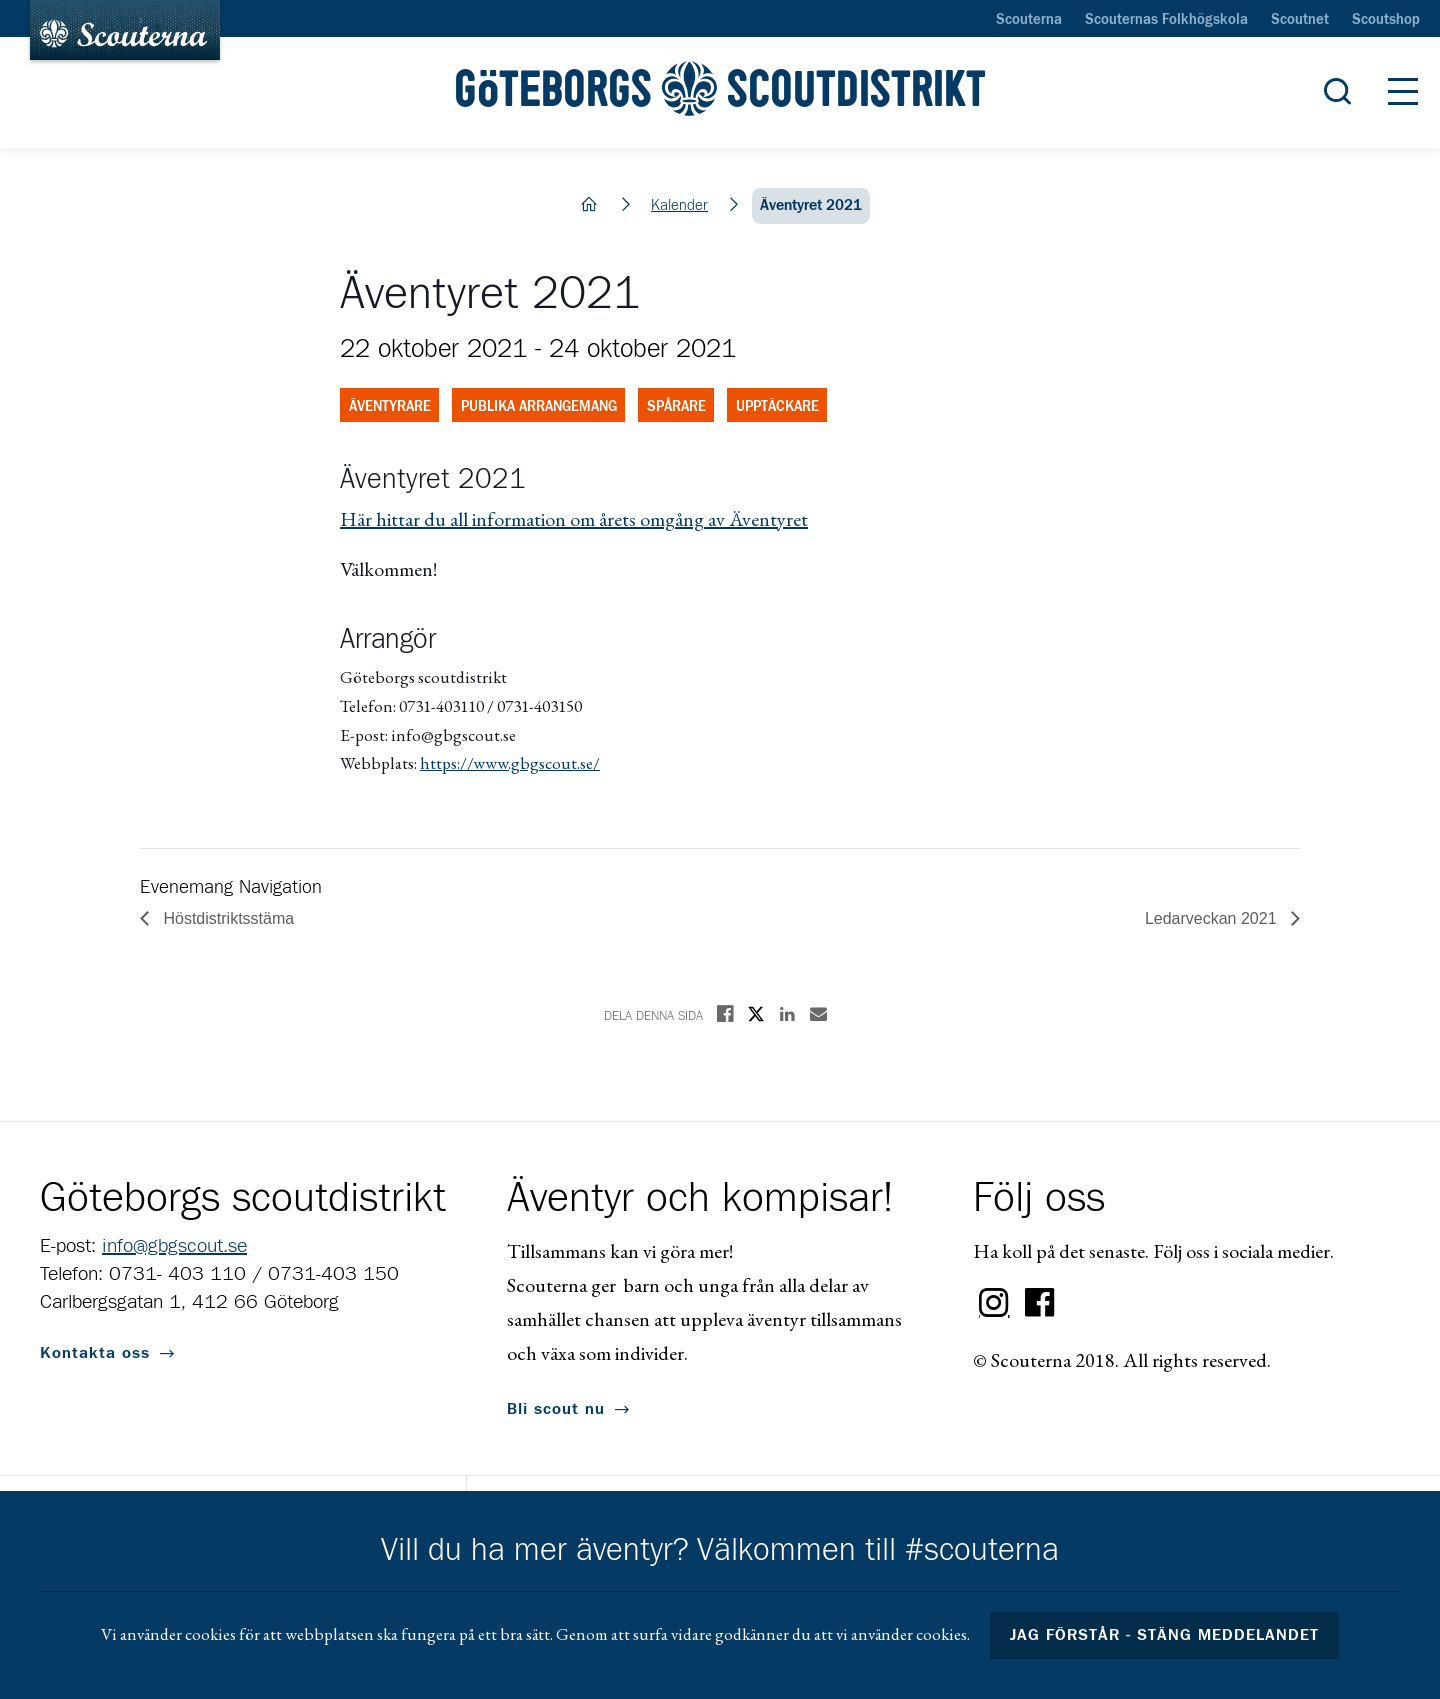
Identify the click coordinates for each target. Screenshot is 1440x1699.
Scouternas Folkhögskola (1166, 20)
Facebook (1040, 1303)
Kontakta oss (95, 1353)
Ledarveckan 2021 (1213, 918)
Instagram (994, 1303)
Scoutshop (1386, 20)
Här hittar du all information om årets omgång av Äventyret (574, 519)
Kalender (679, 205)
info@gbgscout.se (174, 1246)
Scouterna (1029, 20)
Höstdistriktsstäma (226, 918)
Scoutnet (1300, 20)
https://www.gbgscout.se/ (510, 763)
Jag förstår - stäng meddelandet (1165, 1635)
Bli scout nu (556, 1409)
